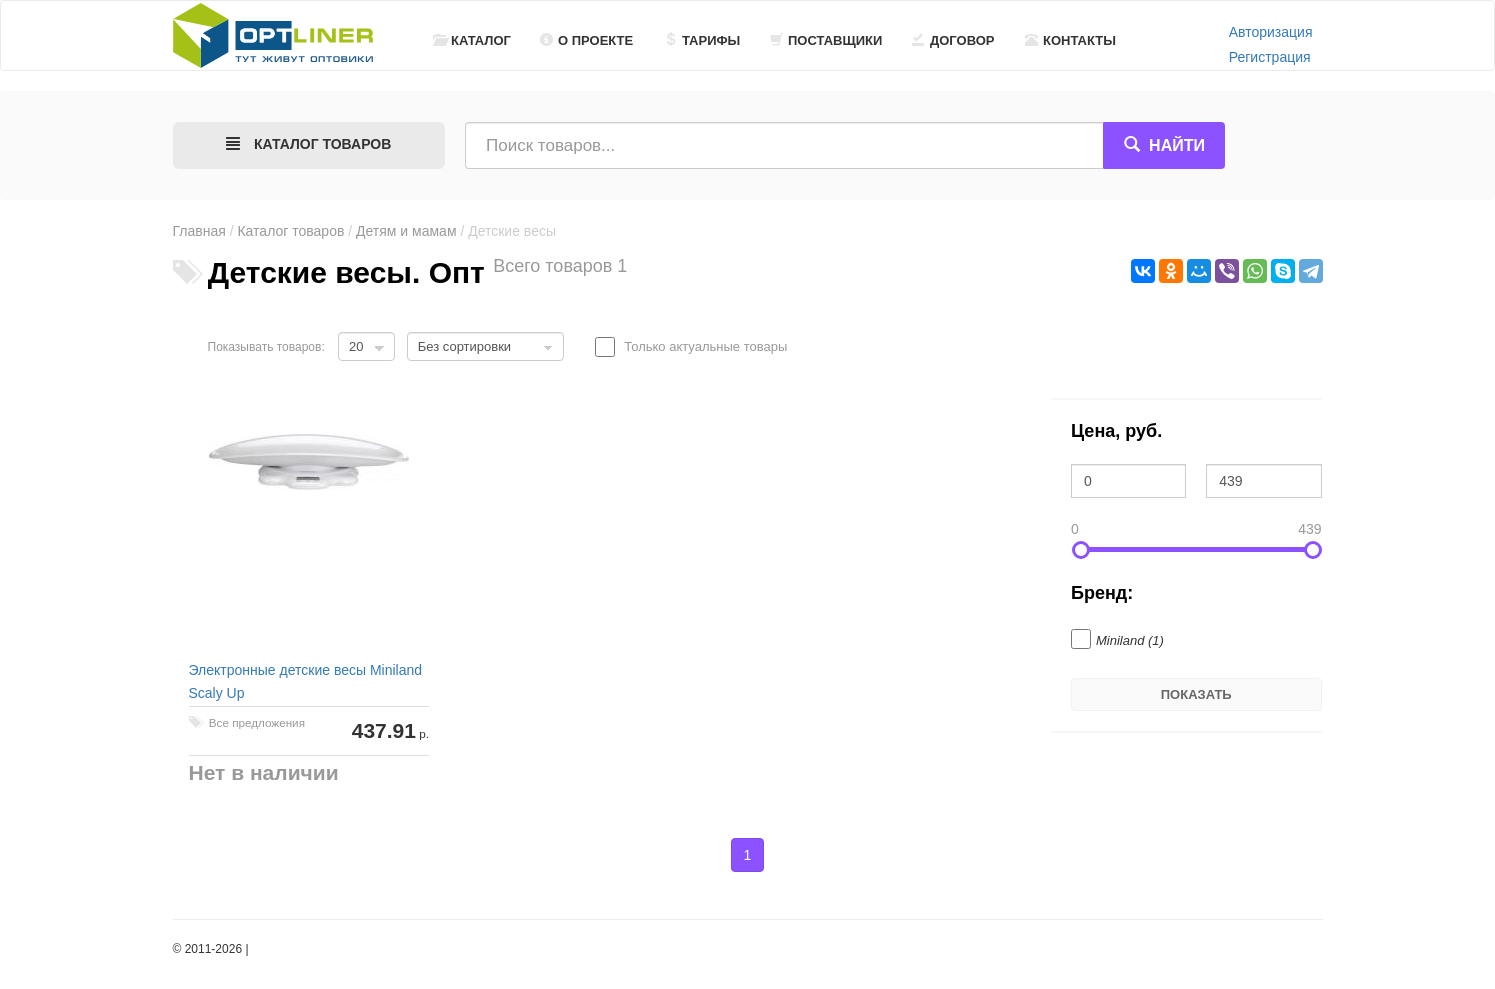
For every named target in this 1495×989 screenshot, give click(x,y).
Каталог (472, 40)
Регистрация (1270, 57)
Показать (1196, 694)
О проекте (586, 40)
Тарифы (702, 40)
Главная (199, 231)
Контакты (1070, 40)
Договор (953, 40)
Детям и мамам (406, 231)
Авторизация (1271, 32)
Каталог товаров (290, 231)
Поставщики (826, 40)
